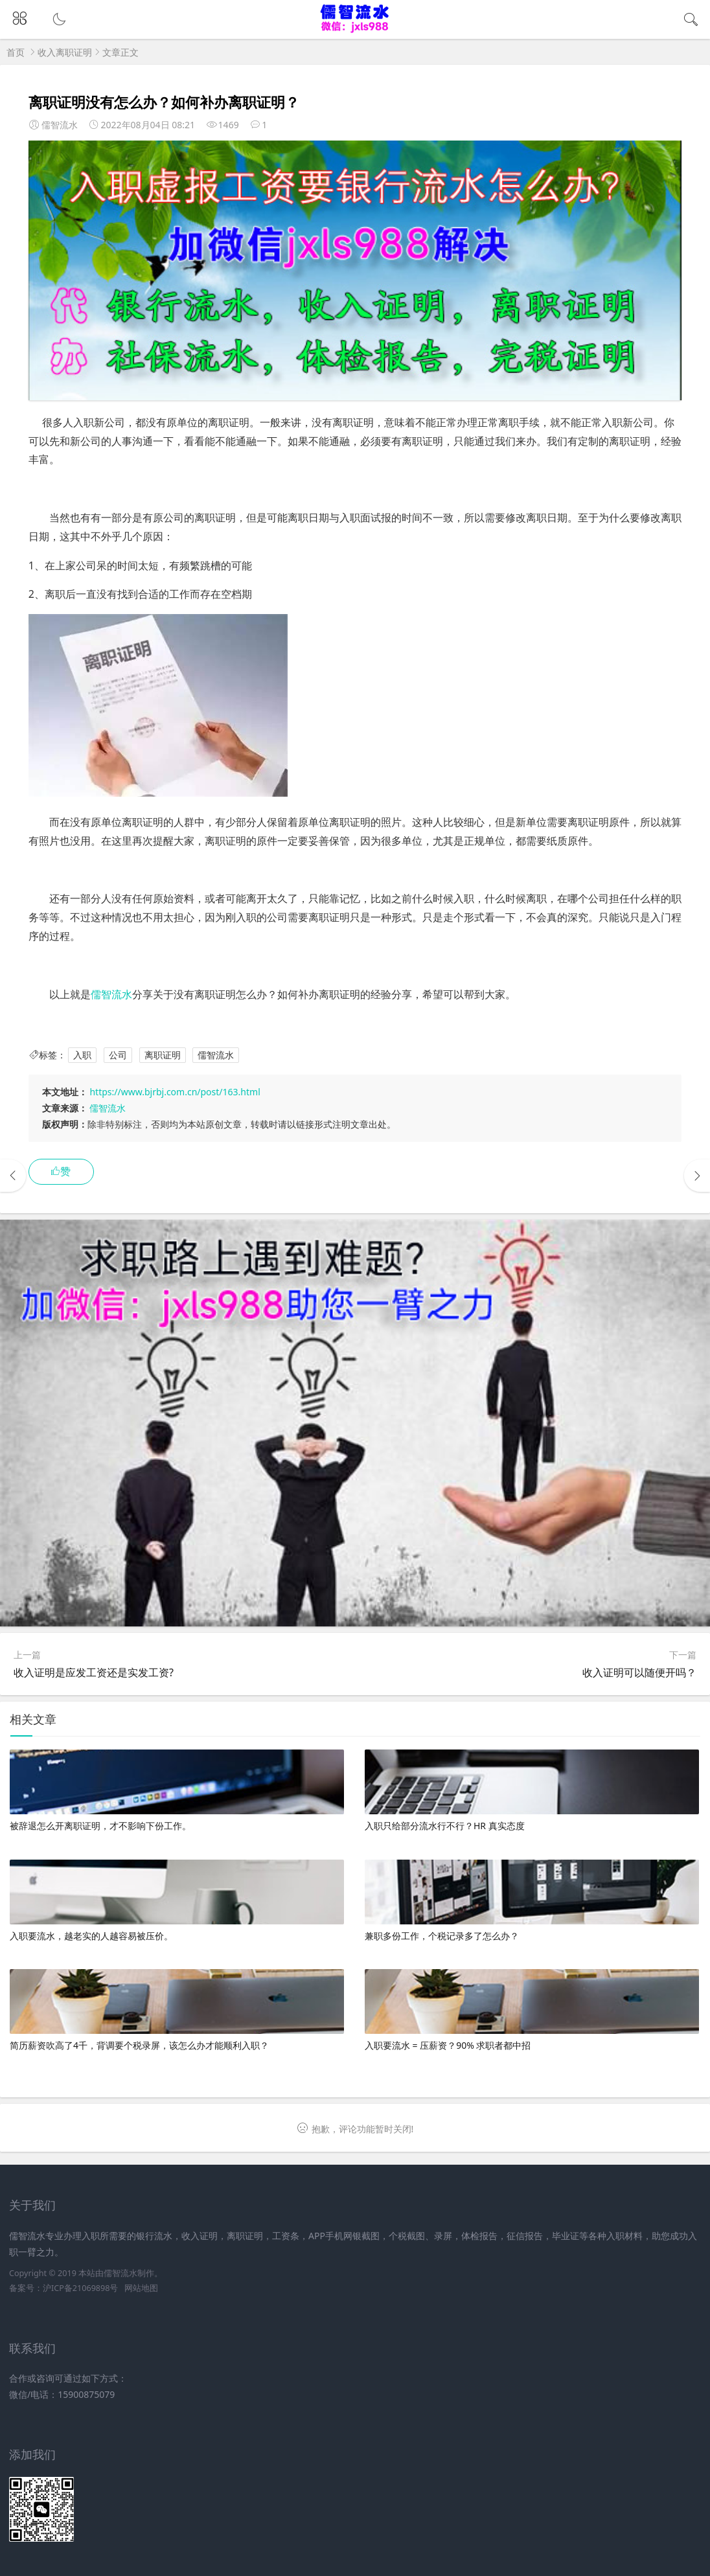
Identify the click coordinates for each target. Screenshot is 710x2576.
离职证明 (162, 1055)
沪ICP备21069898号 (80, 2288)
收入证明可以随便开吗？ (639, 1672)
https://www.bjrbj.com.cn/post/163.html (174, 1092)
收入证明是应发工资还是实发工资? (94, 1672)
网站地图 (141, 2288)
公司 (118, 1055)
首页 (15, 52)
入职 (82, 1055)
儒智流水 (111, 994)
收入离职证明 (65, 52)
